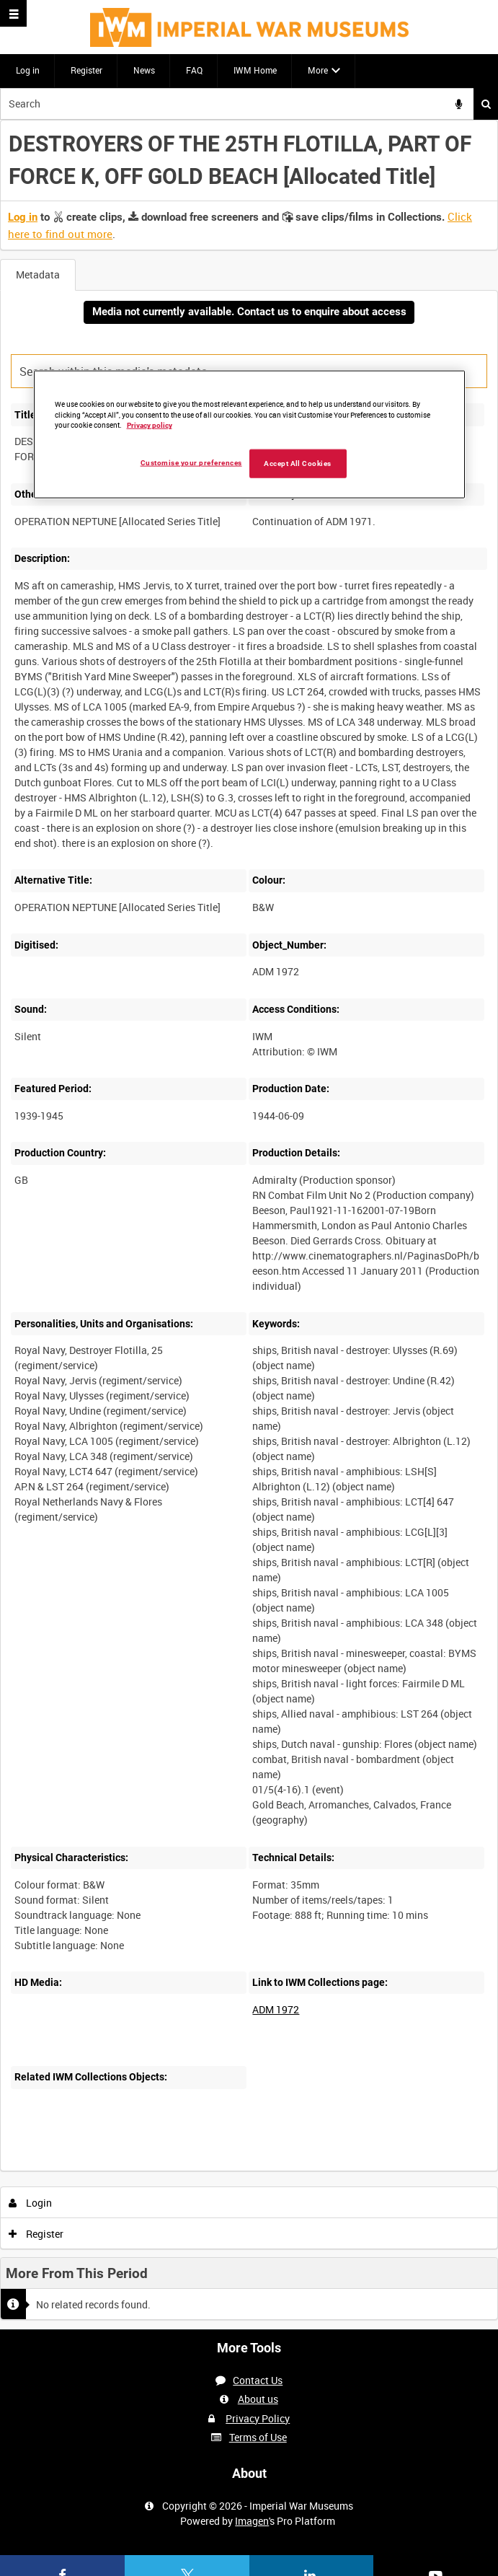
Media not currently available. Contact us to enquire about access (249, 311)
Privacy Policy (258, 2418)
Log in (28, 70)
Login (31, 2203)
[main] (249, 1225)
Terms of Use (258, 2437)
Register (86, 70)
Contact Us (258, 2380)
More (318, 70)
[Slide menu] (13, 13)
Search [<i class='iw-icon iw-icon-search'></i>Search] (486, 104)
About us (258, 2399)
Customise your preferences (191, 463)
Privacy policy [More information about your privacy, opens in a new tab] (149, 425)
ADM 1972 (275, 2009)
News (144, 70)
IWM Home (255, 70)
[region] (249, 434)
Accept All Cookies (298, 463)
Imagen (252, 2521)
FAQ (194, 70)
